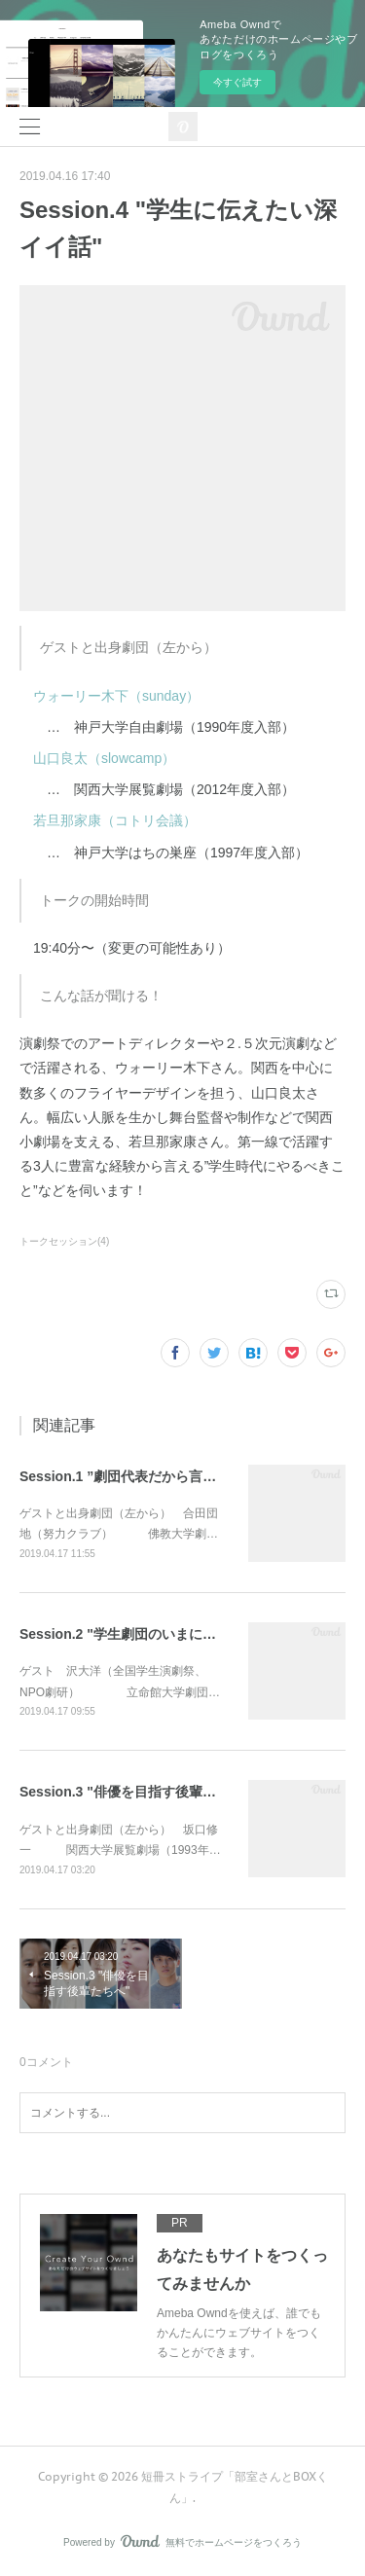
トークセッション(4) (64, 1241)
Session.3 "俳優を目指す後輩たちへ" (134, 1791)
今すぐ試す (237, 82)
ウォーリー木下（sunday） (116, 696)
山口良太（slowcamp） (97, 758)
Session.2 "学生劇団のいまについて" (134, 1634)
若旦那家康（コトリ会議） (115, 820)
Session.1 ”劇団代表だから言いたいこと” (148, 1476)
